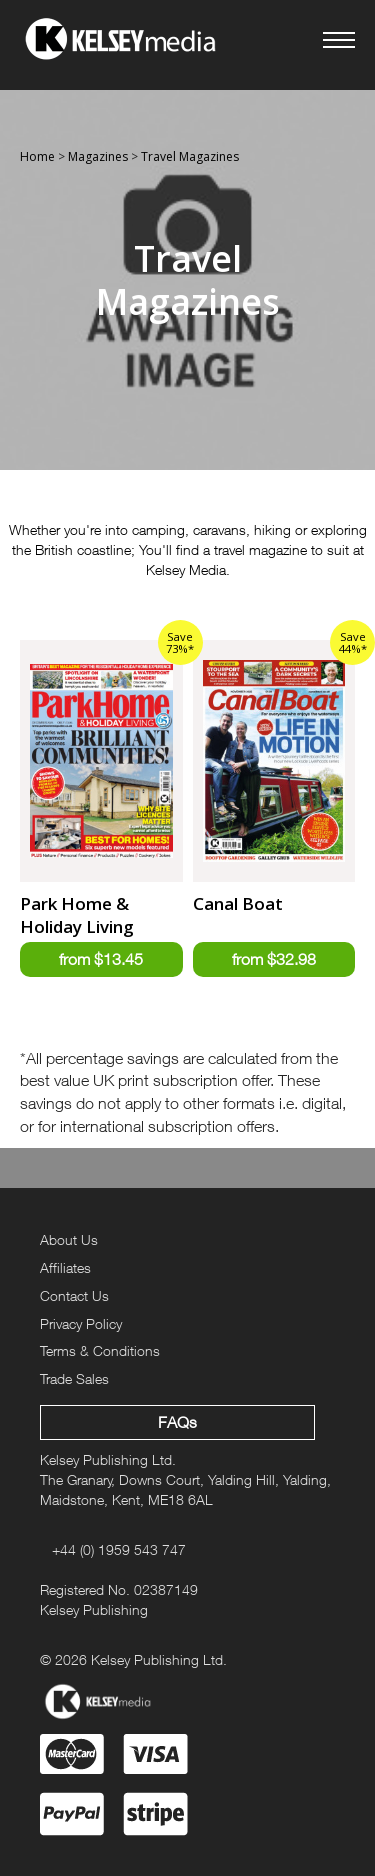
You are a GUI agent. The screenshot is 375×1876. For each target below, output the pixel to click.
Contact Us (74, 1295)
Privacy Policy (81, 1323)
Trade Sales (74, 1378)
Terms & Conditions (100, 1350)
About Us (69, 1239)
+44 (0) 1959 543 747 (119, 1549)
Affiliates (65, 1267)
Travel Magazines (190, 156)
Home (37, 156)
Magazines (98, 156)
